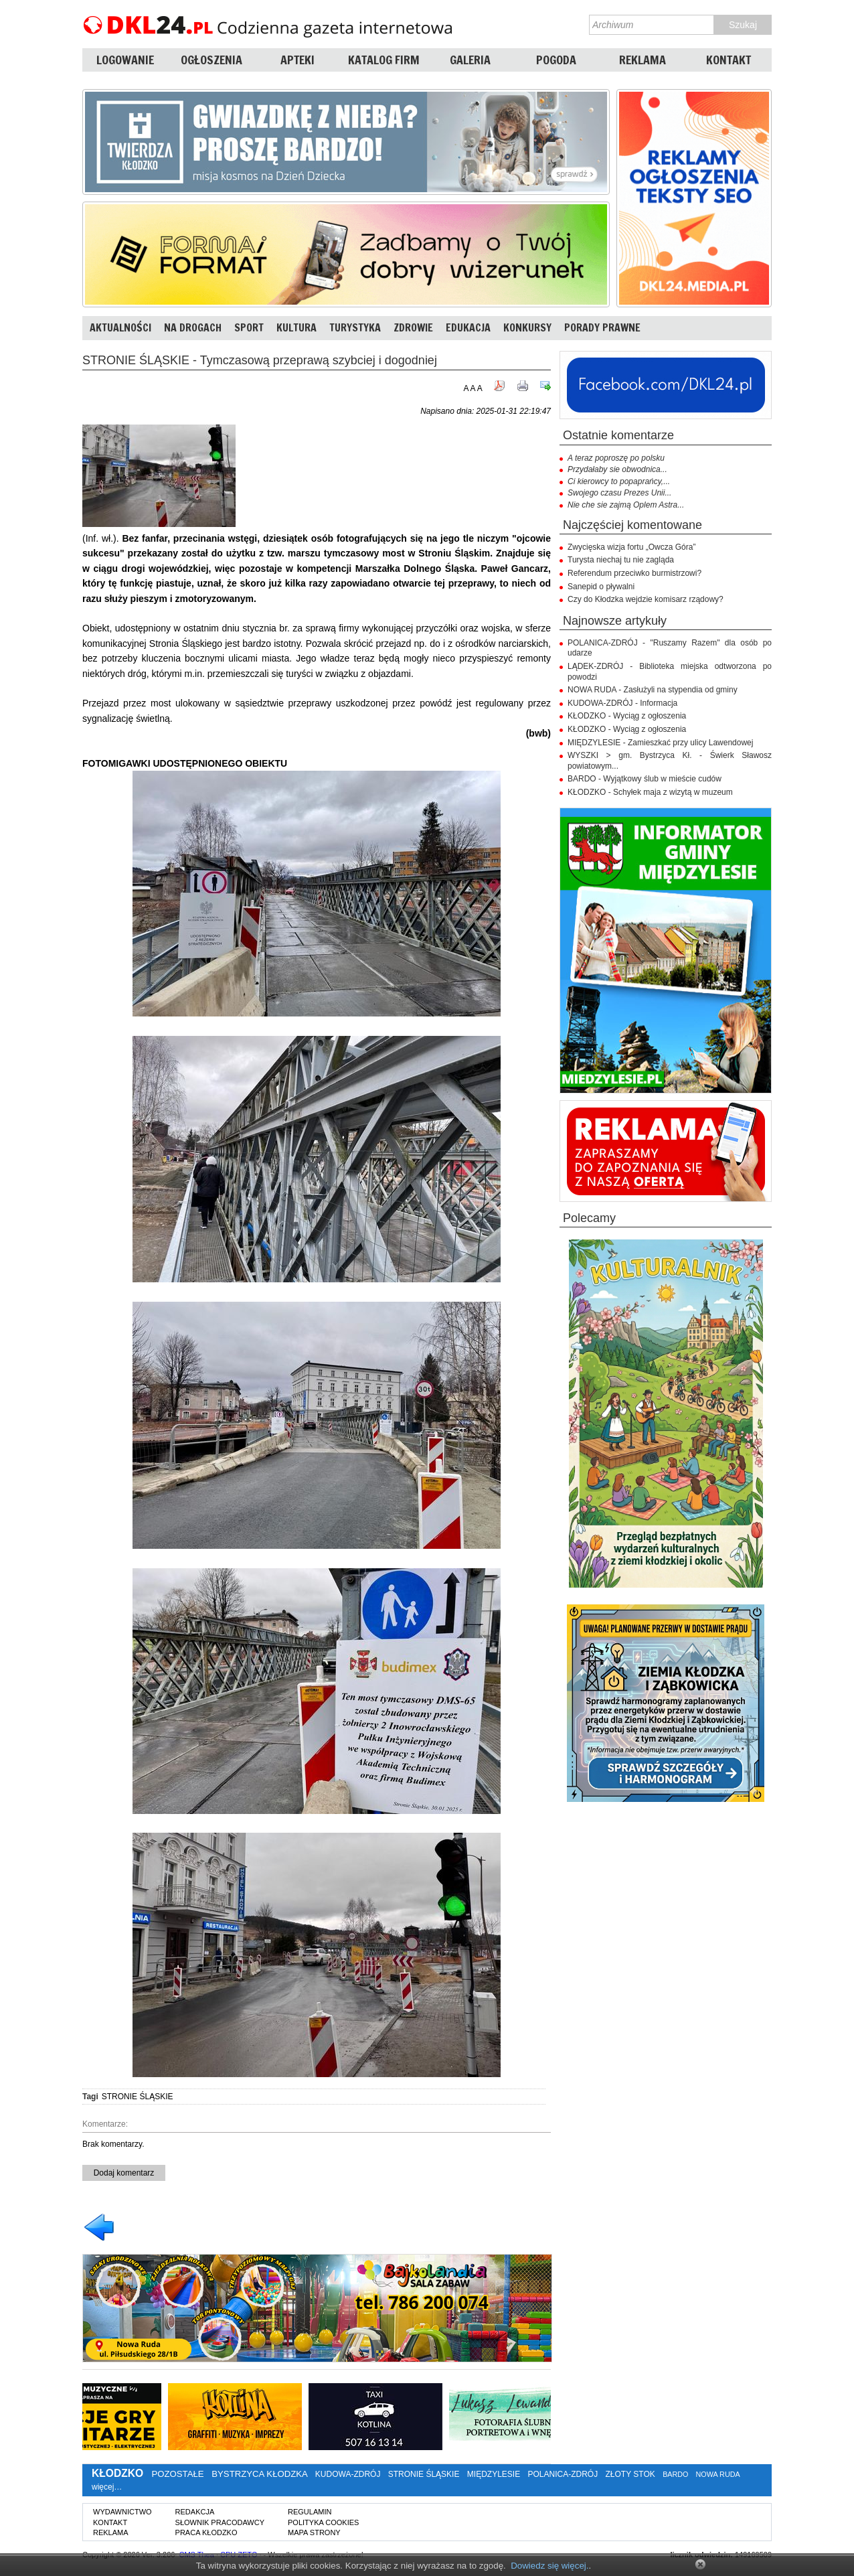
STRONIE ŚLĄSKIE (137, 2096)
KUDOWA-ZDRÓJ (348, 2474)
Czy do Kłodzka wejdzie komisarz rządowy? (645, 599)
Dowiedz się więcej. (549, 2566)
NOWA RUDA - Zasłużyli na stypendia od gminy (653, 689)
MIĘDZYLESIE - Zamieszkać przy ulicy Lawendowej (660, 742)
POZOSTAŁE (177, 2474)
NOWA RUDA (718, 2474)
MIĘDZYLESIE (493, 2474)
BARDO (675, 2474)
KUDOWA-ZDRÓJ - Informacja (622, 703)
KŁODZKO (117, 2473)
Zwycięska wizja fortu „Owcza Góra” (631, 547)
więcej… (107, 2487)
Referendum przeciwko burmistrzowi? (634, 573)
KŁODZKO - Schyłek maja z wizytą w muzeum (650, 792)
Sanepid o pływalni (601, 586)
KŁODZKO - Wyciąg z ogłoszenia (627, 716)
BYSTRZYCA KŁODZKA (259, 2474)
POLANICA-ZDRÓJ (563, 2474)
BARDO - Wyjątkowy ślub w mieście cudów (644, 778)
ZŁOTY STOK (630, 2474)
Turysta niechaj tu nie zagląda (621, 559)
